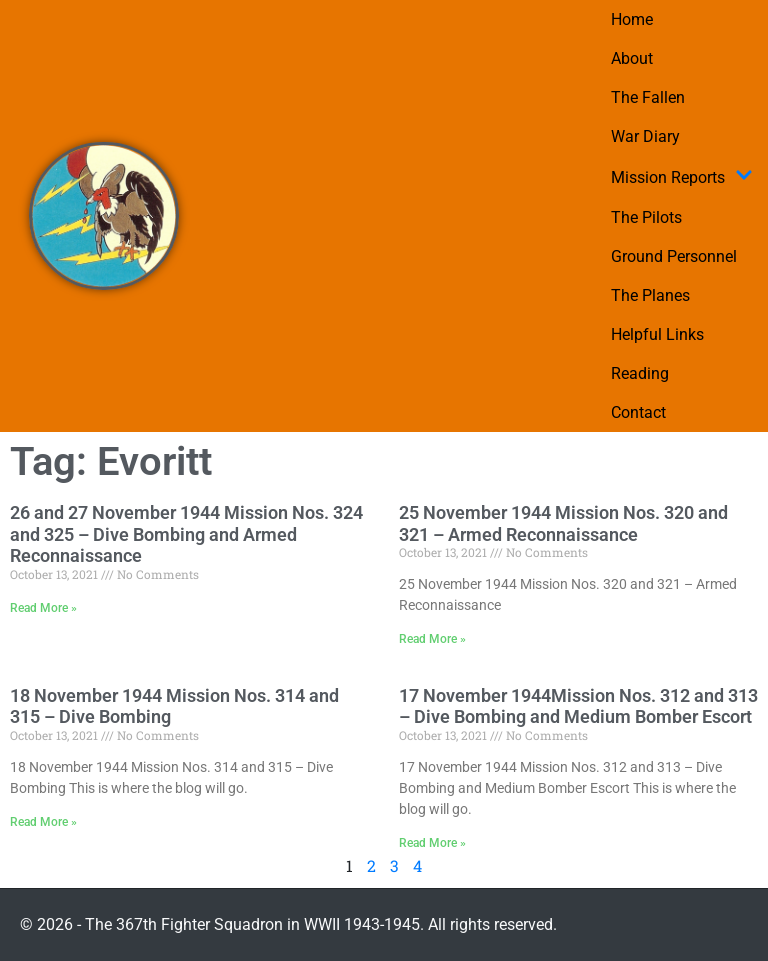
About (632, 58)
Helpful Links (657, 334)
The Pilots (646, 217)
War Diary (645, 136)
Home (632, 19)
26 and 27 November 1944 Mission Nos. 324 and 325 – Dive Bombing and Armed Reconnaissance (186, 534)
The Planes (650, 295)
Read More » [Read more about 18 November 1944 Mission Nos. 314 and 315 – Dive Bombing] (43, 822)
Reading (640, 373)
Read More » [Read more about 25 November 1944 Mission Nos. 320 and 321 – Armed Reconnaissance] (432, 639)
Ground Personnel (674, 256)
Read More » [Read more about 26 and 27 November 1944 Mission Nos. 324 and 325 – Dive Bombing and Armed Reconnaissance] (43, 608)
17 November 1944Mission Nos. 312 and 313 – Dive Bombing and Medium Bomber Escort (578, 706)
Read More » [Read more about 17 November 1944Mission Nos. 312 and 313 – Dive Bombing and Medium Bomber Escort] (432, 843)
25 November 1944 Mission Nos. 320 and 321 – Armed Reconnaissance (563, 523)
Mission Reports (682, 177)
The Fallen (648, 97)
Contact (638, 412)
